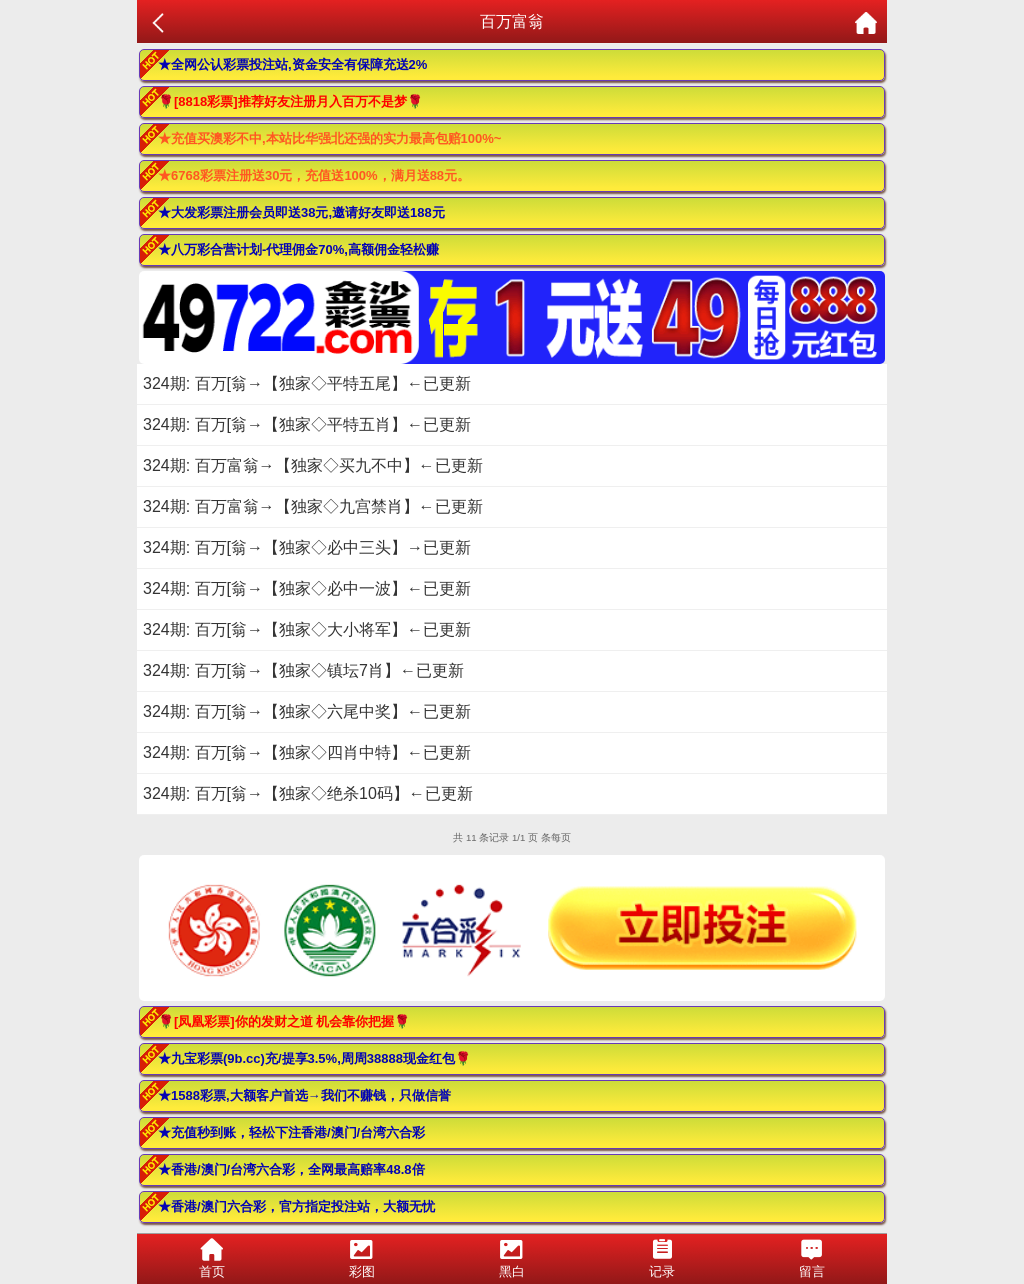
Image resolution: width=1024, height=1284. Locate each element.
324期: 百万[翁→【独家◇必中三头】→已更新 (307, 547)
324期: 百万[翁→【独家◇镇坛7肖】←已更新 (303, 670)
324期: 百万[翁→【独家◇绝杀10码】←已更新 (308, 793)
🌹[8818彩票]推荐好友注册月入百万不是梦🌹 (290, 101)
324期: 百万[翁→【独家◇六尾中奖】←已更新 (307, 711)
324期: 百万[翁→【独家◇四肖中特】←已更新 (307, 752)
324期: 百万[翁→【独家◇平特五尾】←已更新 (307, 383)
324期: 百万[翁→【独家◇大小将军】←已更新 (307, 629)
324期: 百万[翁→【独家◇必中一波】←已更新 (307, 588)
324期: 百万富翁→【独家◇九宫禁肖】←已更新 (313, 506)
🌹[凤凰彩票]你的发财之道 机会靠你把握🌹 (284, 1021)
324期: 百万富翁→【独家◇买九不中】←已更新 (313, 465)
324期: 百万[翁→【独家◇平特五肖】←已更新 (307, 424)
